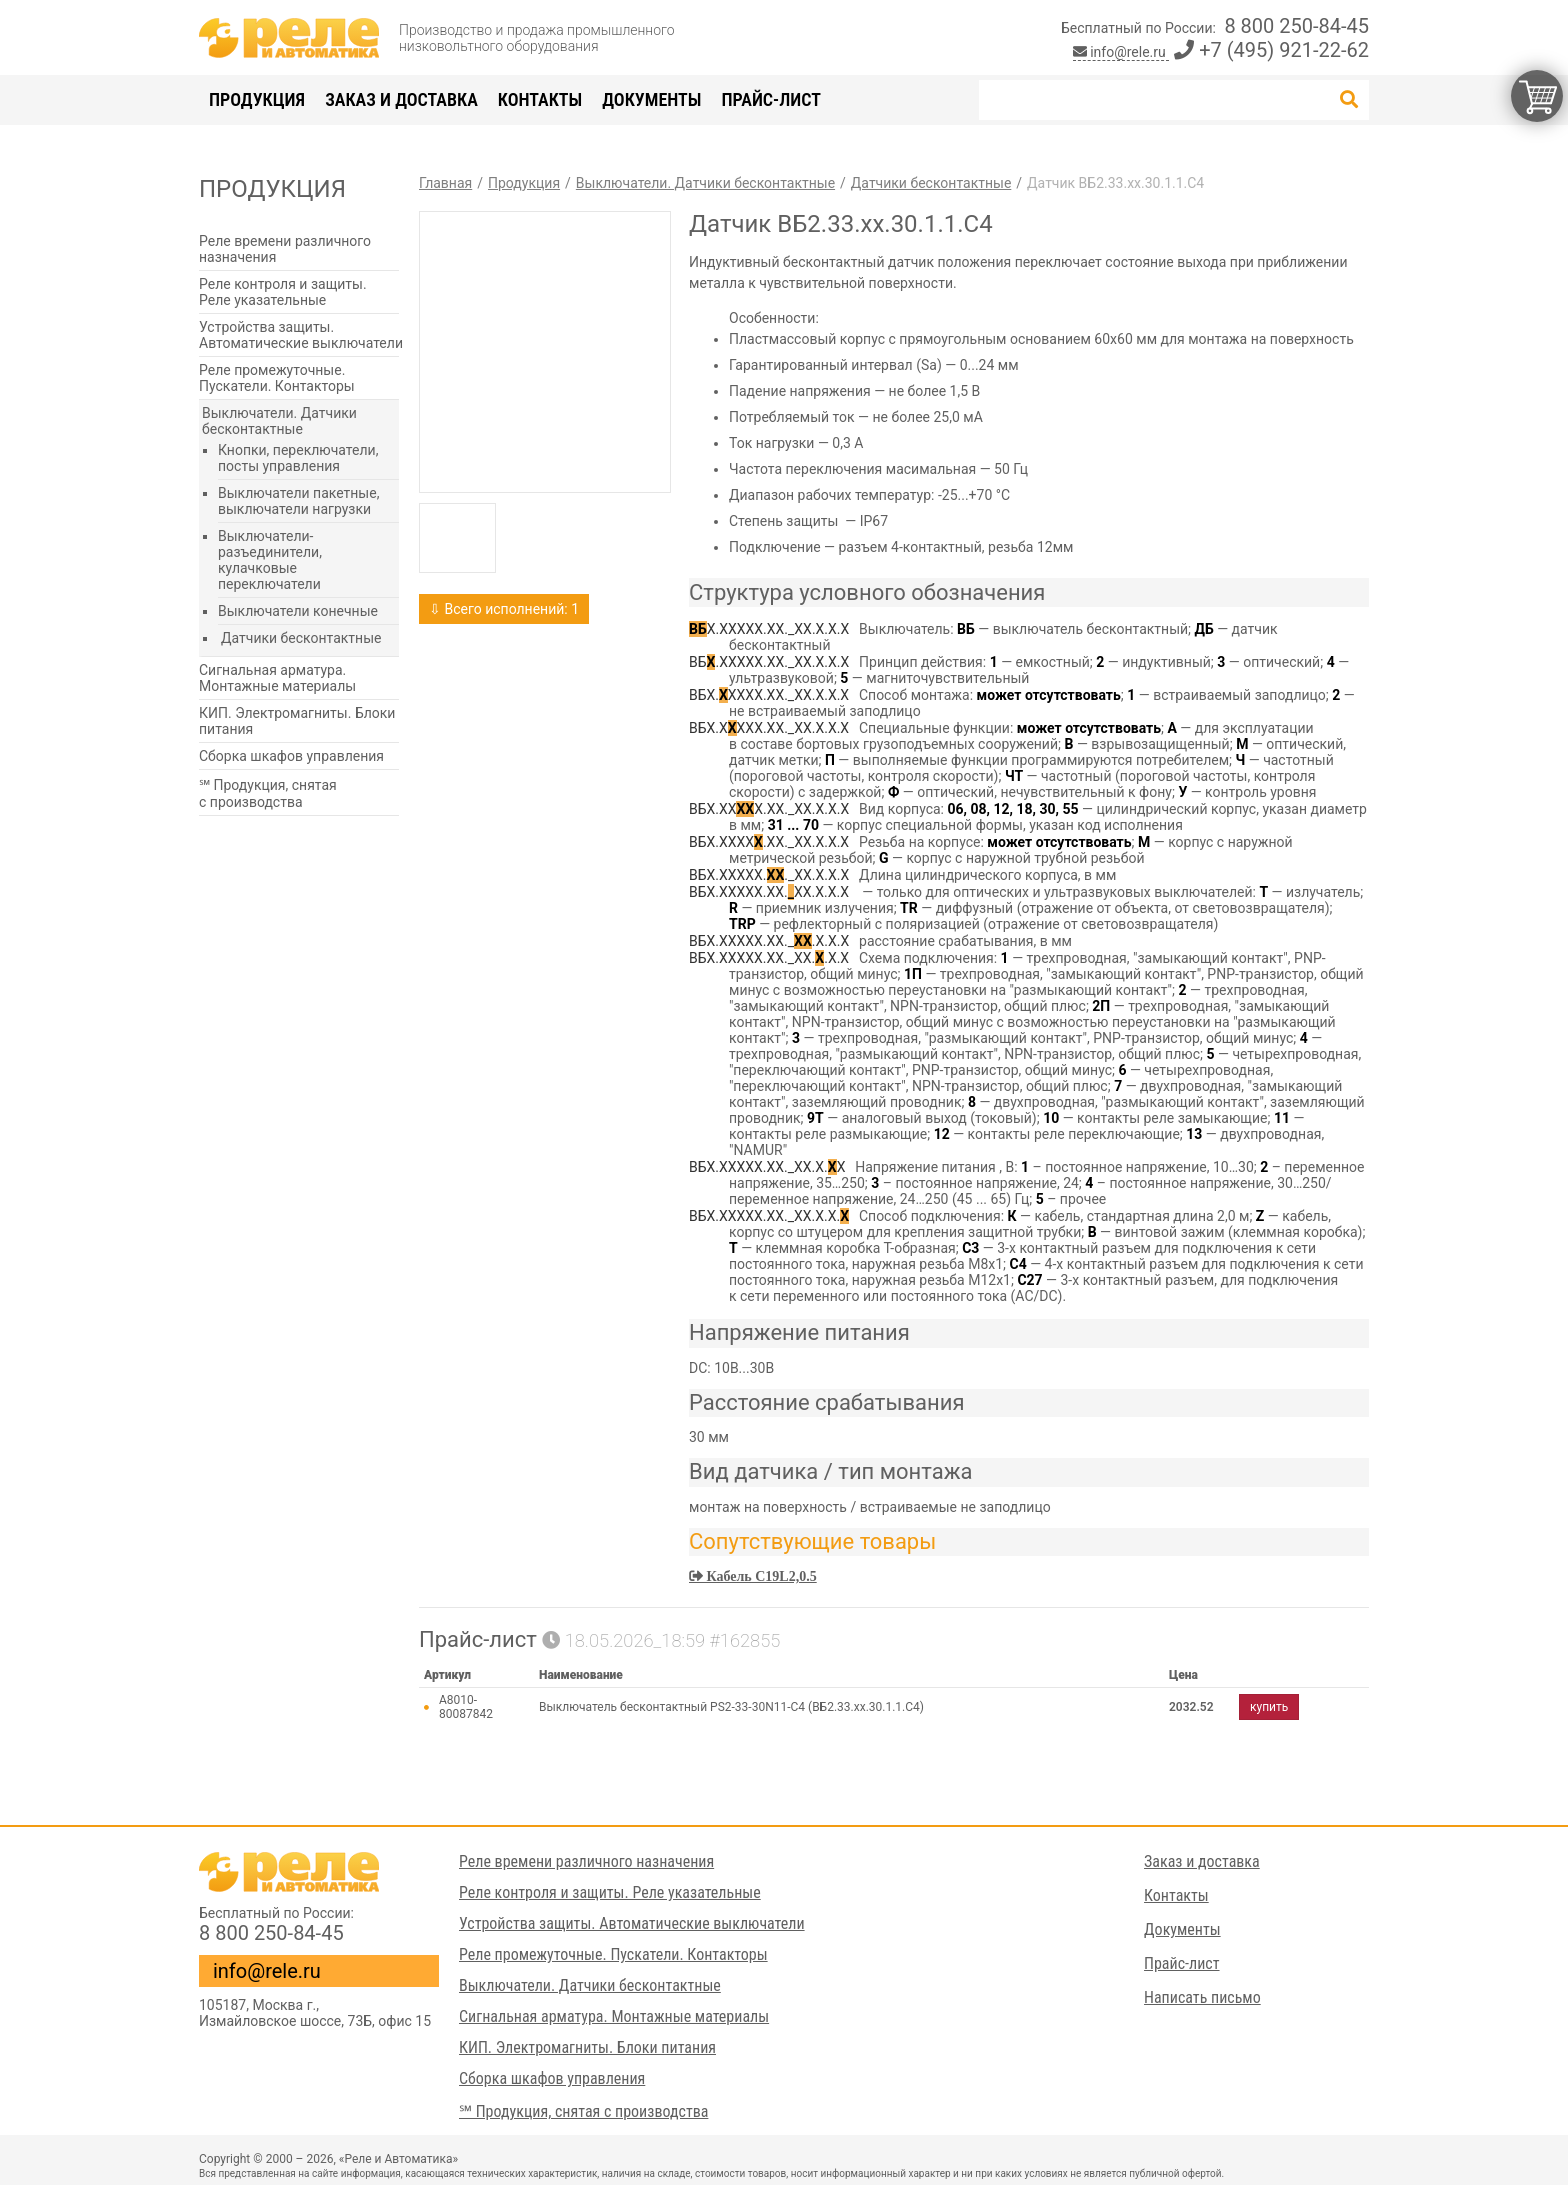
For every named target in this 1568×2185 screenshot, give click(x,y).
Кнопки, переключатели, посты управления (298, 458)
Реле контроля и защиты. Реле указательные (283, 292)
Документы (651, 99)
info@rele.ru (1121, 52)
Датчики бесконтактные (301, 638)
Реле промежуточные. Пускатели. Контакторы (277, 378)
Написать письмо (1202, 1997)
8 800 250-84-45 (1296, 26)
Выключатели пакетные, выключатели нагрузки (298, 501)
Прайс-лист (770, 99)
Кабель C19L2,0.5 (760, 1576)
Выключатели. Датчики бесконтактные (279, 421)
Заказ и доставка (401, 99)
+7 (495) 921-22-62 (1271, 50)
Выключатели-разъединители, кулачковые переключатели (270, 560)
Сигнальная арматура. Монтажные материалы (277, 678)
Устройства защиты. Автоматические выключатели (301, 335)
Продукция (257, 99)
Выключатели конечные (298, 611)
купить (1269, 1707)
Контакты (540, 99)
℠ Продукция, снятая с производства (268, 793)
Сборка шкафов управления (291, 756)
